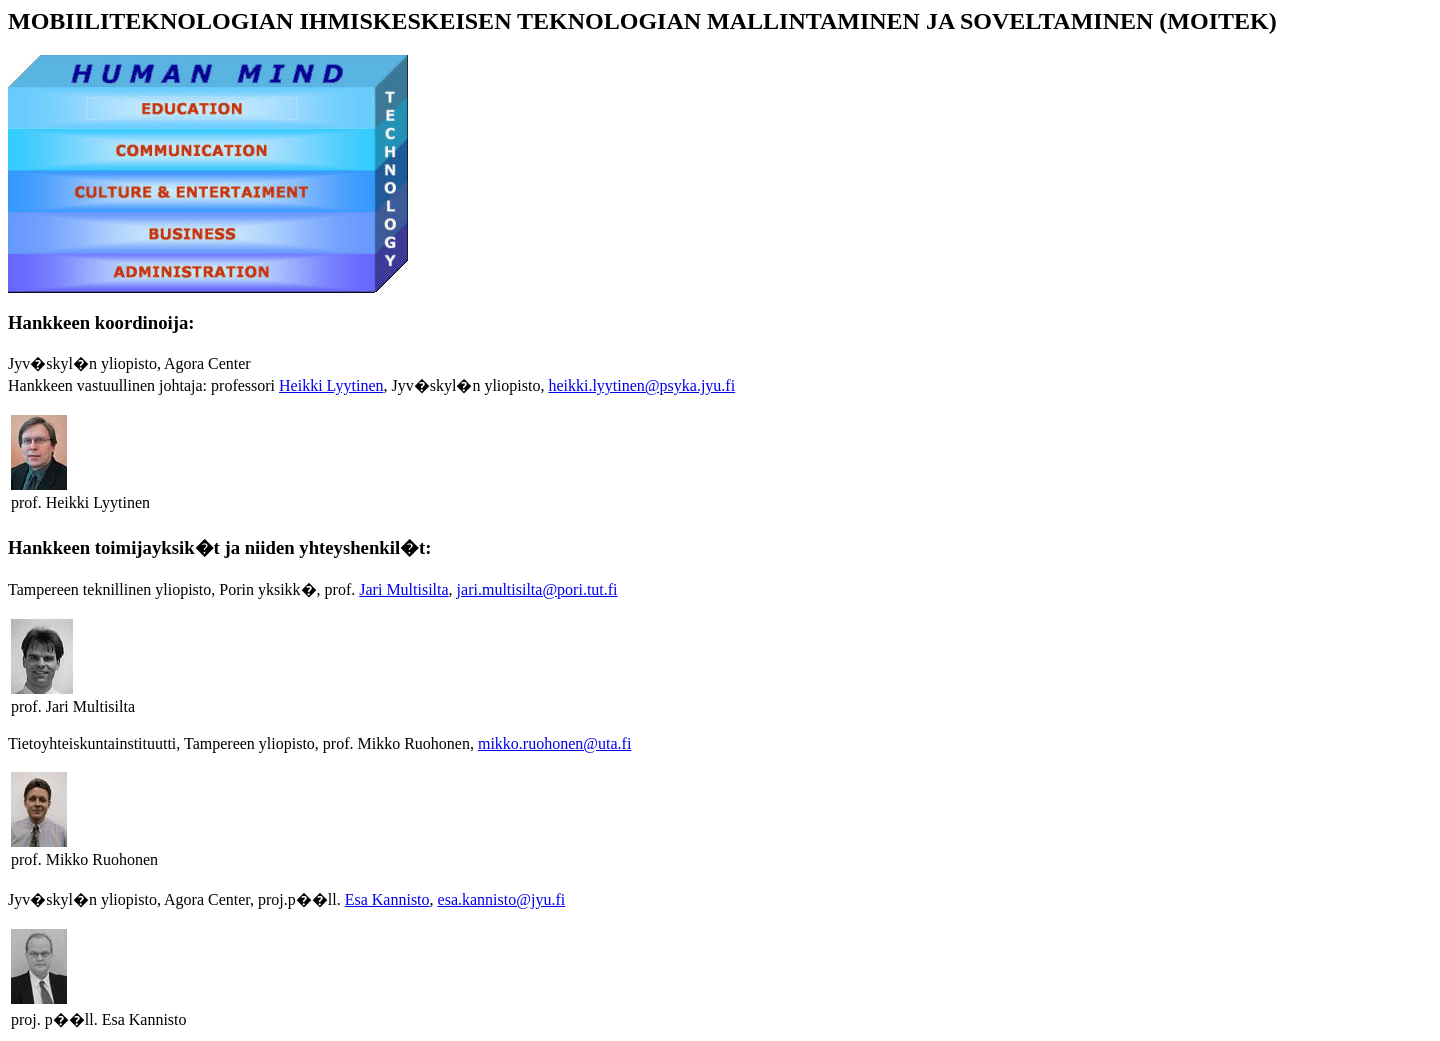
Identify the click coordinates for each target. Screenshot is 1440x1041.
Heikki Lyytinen (331, 385)
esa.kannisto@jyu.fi (502, 899)
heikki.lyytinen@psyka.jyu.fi (641, 385)
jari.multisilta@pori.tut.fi (537, 589)
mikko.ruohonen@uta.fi (554, 743)
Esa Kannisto (387, 899)
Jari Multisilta (403, 589)
